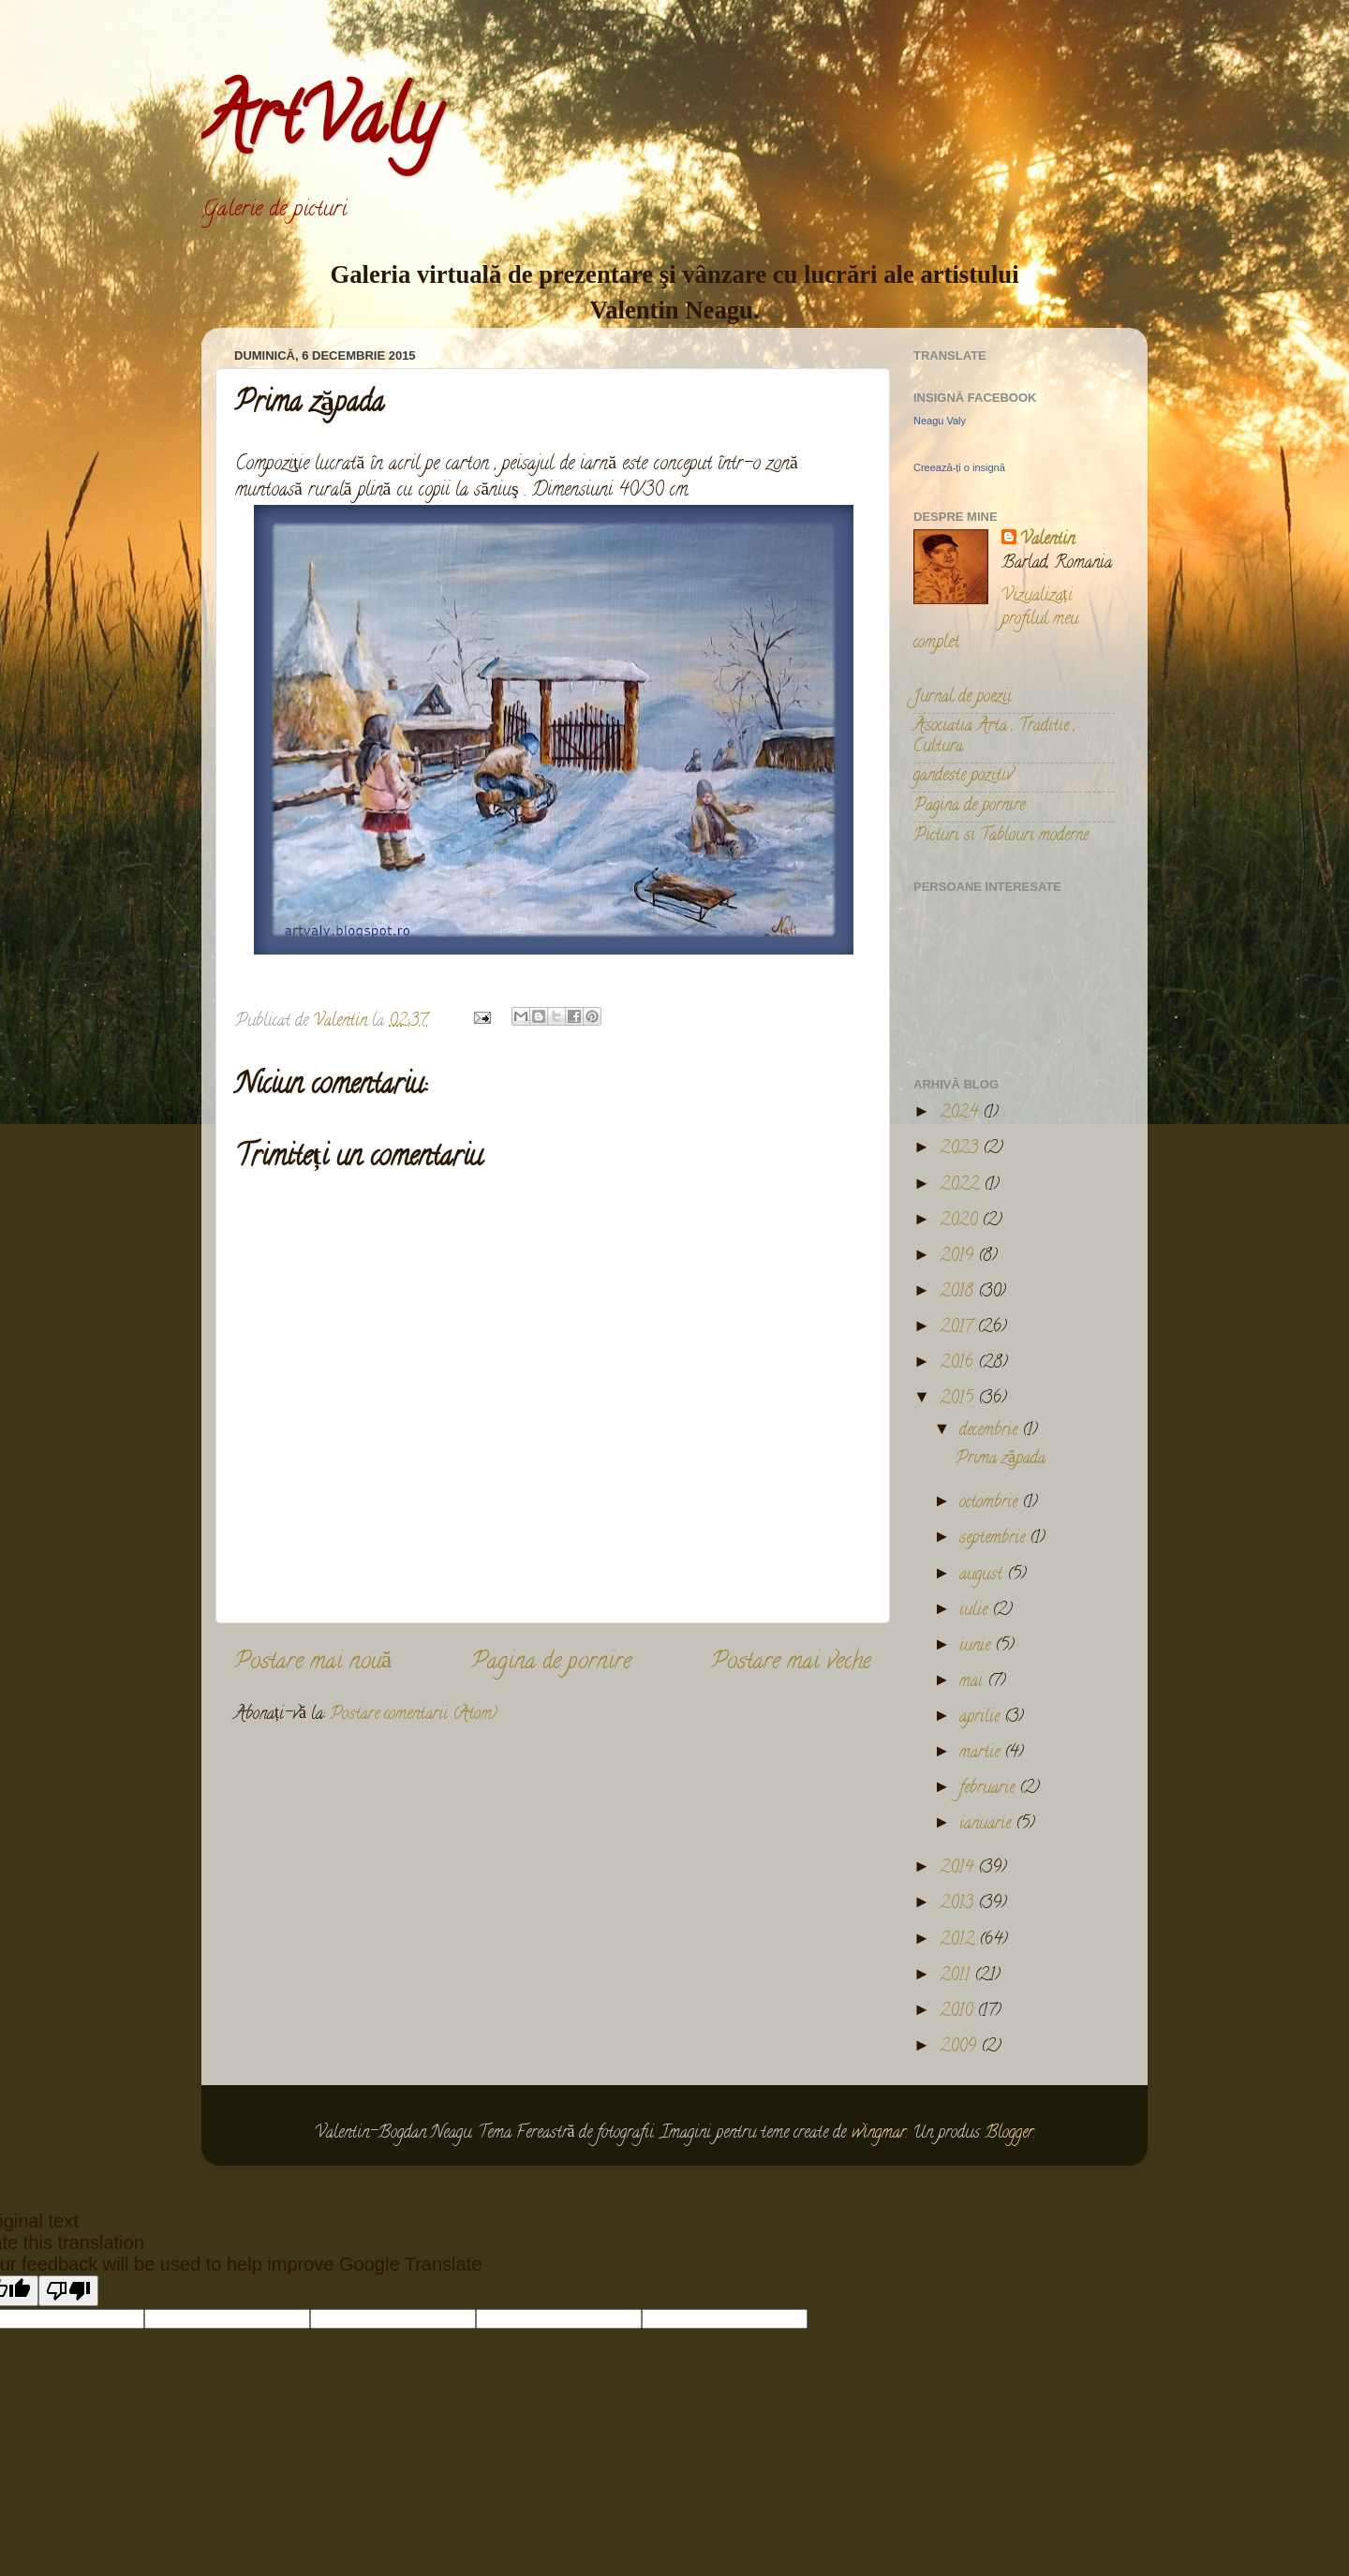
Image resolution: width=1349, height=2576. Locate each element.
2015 (959, 1399)
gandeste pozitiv (963, 776)
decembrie (990, 1431)
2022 (962, 1186)
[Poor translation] (68, 2290)
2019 (959, 1257)
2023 (961, 1149)
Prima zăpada (1000, 1459)
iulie (975, 1611)
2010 (958, 2012)
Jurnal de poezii (962, 698)
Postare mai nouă (313, 1663)
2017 (958, 1328)
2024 (961, 1114)
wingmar (879, 2134)
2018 (959, 1293)
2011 (957, 1976)
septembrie (994, 1539)
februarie (989, 1789)
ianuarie (987, 1825)
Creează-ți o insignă (959, 467)
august (983, 1575)
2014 (959, 1869)
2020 (961, 1221)
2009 (960, 2048)
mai (973, 1682)
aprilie (981, 1718)
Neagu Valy (939, 420)
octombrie (990, 1503)
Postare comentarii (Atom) (413, 1715)
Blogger (1009, 2134)
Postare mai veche (791, 1663)
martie (981, 1753)
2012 (959, 1941)
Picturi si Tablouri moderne (1001, 836)
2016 (959, 1364)
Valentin (1047, 541)
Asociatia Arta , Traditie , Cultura (994, 737)
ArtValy (320, 125)
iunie (977, 1647)
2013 (959, 1904)
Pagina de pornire (551, 1663)
